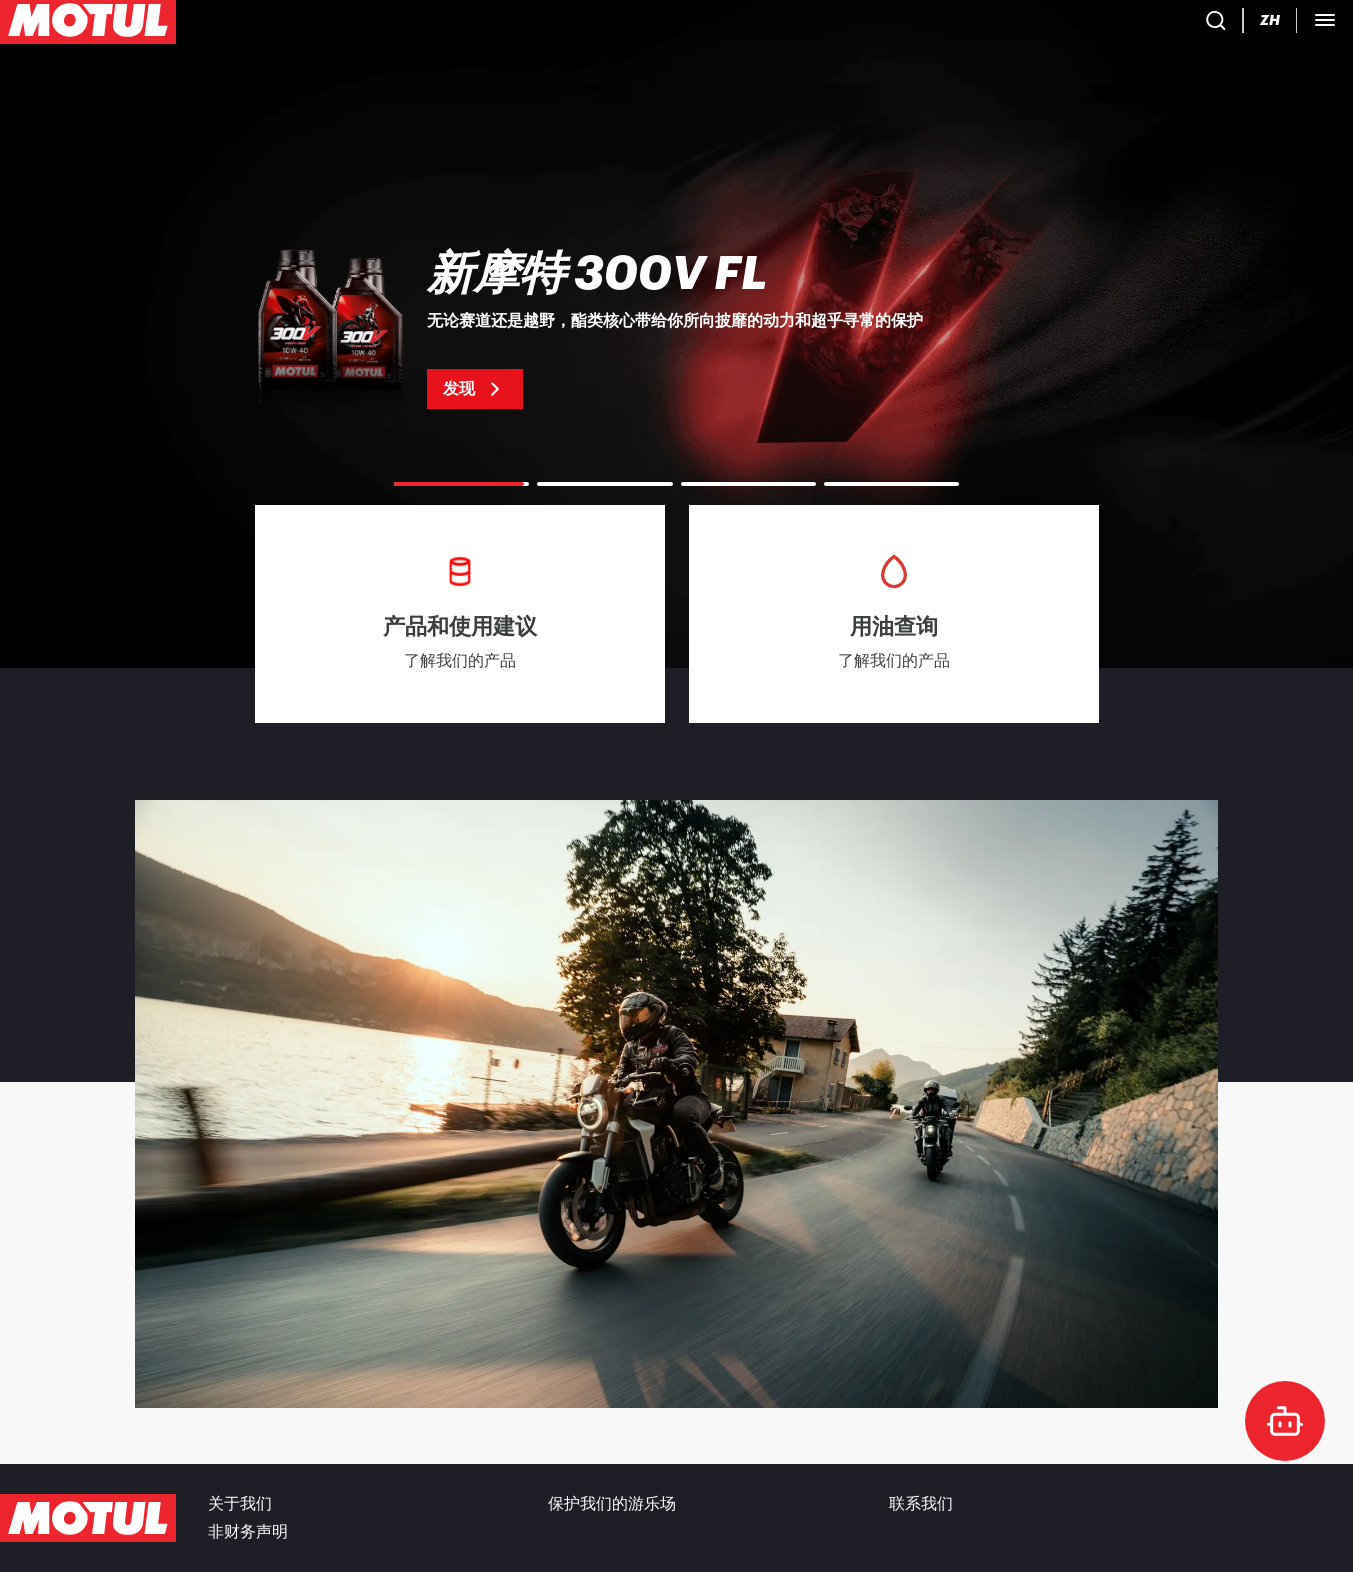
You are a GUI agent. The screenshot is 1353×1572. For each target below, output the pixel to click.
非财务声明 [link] (248, 1532)
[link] (405, 24)
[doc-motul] (1285, 1421)
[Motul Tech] (1208, 24)
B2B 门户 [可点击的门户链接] (1307, 24)
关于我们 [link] (240, 1504)
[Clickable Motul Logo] (88, 24)
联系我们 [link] (921, 1504)
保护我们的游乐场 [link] (612, 1504)
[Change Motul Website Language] (1130, 24)
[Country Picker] (1072, 24)
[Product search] (1014, 24)
